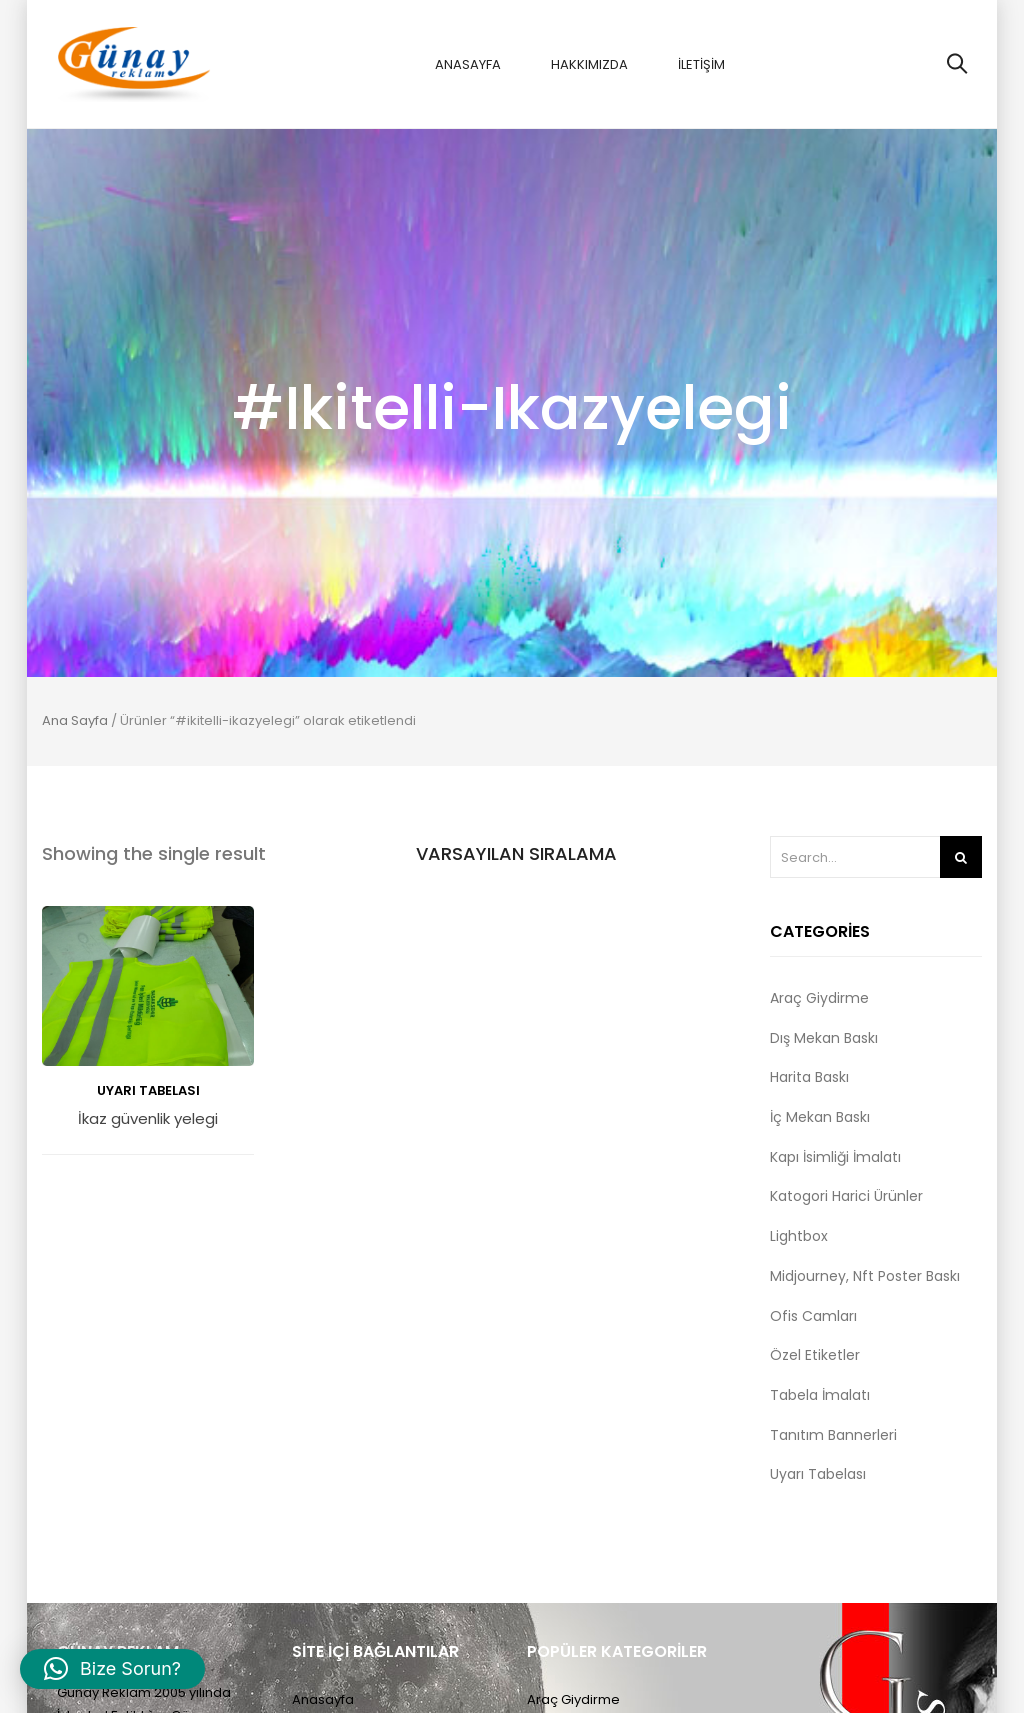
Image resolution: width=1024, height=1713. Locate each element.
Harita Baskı (809, 1077)
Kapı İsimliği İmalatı (835, 1157)
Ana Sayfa (75, 720)
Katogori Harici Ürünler (846, 1196)
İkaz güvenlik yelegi (148, 1119)
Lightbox (799, 1236)
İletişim (701, 64)
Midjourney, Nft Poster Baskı (865, 1276)
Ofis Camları (813, 1316)
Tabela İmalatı (820, 1395)
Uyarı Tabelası (148, 1090)
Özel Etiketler (815, 1355)
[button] (112, 1669)
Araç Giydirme (819, 998)
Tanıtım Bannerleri (833, 1435)
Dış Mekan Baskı (824, 1038)
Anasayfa (468, 64)
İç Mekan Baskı (820, 1117)
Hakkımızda (589, 64)
